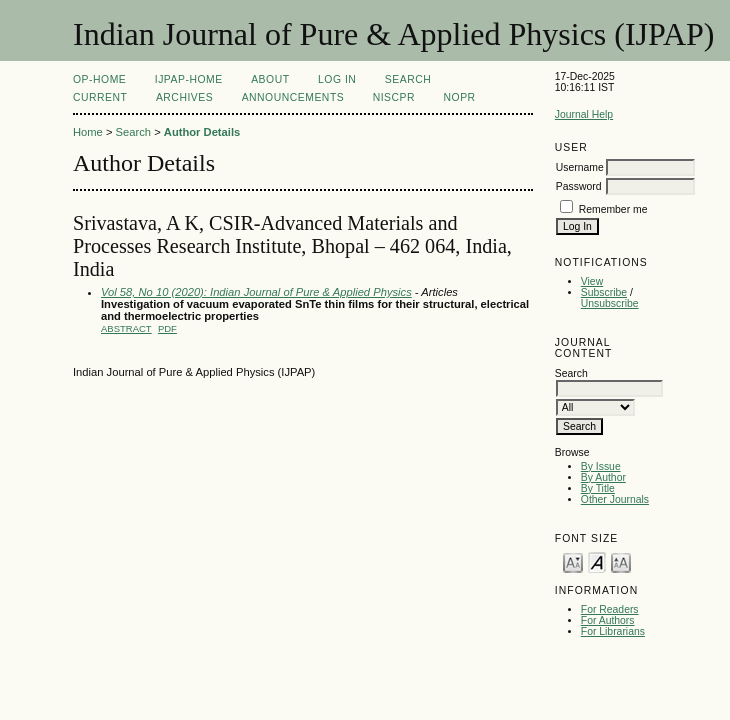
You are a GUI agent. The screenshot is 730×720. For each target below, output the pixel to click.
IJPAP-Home (189, 79)
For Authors (608, 620)
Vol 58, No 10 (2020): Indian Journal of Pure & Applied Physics (256, 292)
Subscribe (604, 292)
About (270, 79)
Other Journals (615, 499)
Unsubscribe (610, 303)
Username (580, 167)
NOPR (460, 97)
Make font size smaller (573, 561)
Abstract (126, 328)
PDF (167, 328)
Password (579, 186)
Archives (184, 97)
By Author (603, 477)
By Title (598, 488)
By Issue (601, 466)
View (592, 281)
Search (408, 79)
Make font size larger (621, 561)
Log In (337, 79)
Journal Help (584, 114)
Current (100, 97)
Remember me (613, 209)
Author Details (202, 132)
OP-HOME (99, 79)
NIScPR (394, 97)
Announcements (293, 97)
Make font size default (597, 561)
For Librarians (613, 631)
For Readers (610, 609)
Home (88, 132)
